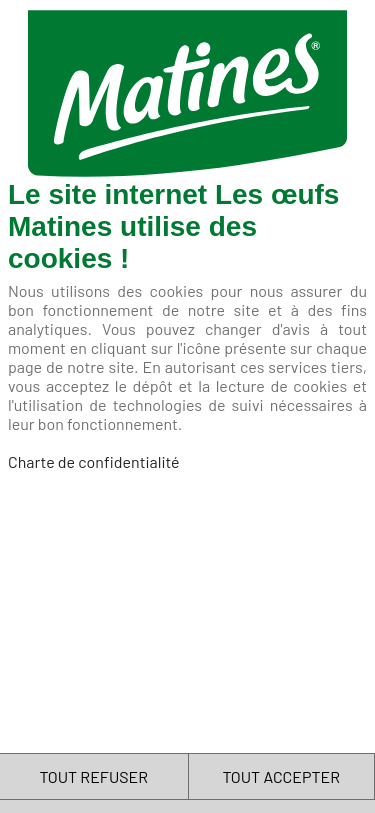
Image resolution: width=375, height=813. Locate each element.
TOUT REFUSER (93, 776)
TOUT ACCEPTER (281, 776)
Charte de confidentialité (94, 461)
